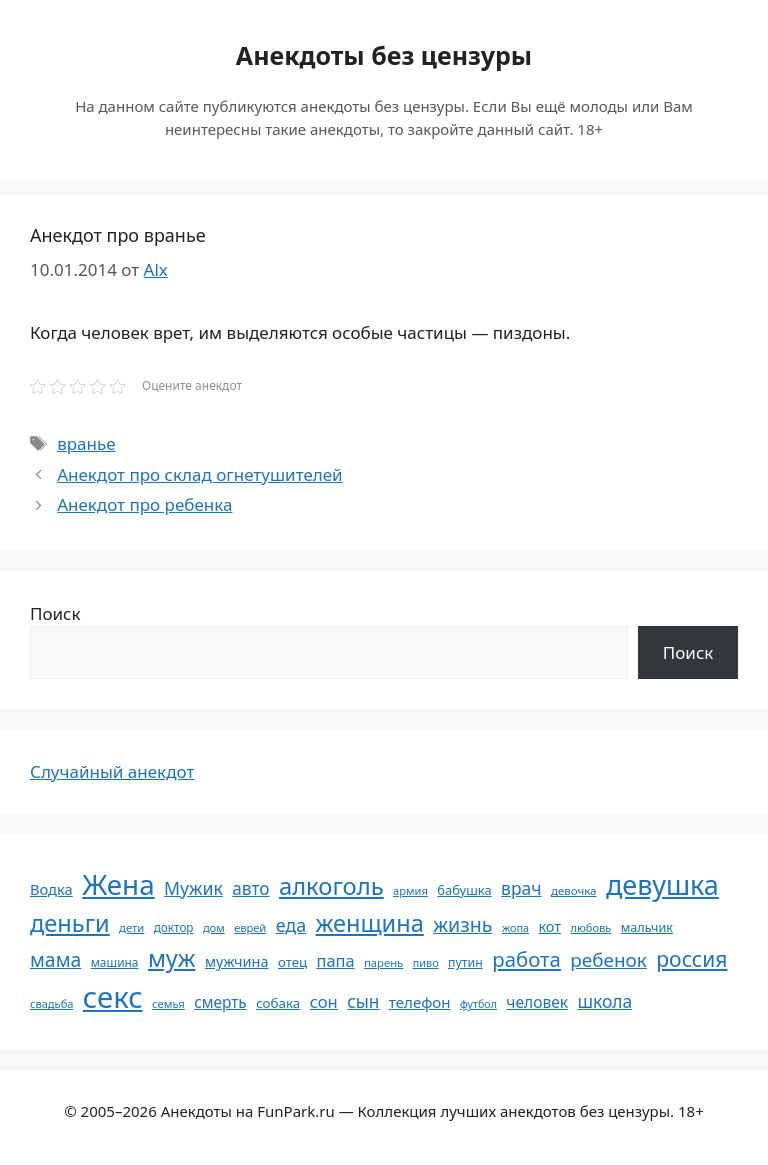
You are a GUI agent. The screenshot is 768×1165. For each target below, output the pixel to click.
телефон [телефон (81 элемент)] (420, 1002)
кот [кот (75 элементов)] (549, 926)
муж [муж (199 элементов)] (172, 958)
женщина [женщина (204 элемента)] (370, 923)
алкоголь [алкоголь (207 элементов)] (331, 886)
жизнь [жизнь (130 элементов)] (462, 924)
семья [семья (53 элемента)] (168, 1003)
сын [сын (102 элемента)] (363, 1001)
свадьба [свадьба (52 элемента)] (51, 1003)
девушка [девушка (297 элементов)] (662, 884)
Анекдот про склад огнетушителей (199, 474)
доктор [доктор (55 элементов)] (174, 927)
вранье (86, 443)
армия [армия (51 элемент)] (410, 890)
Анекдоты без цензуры (384, 55)
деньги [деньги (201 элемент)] (70, 923)
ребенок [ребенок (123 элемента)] (608, 960)
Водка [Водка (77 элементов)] (51, 889)
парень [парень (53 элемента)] (383, 962)
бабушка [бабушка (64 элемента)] (464, 890)
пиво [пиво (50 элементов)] (426, 962)
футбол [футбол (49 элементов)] (478, 1004)
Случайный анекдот (112, 771)
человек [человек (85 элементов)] (537, 1002)
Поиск (55, 613)
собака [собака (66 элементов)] (278, 1003)
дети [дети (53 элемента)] (131, 927)
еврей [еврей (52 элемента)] (250, 927)
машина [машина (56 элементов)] (115, 962)
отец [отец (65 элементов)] (292, 962)
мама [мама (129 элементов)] (55, 959)
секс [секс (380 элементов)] (113, 997)
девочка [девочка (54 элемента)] (574, 890)
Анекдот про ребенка (144, 504)
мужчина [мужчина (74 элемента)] (237, 961)
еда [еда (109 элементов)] (291, 925)
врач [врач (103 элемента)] (521, 888)
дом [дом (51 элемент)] (214, 927)
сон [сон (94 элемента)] (324, 1001)
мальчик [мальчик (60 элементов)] (647, 927)
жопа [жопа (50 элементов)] (515, 927)
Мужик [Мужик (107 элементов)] (193, 888)
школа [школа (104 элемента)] (604, 1001)
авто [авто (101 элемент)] (250, 888)
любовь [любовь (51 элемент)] (590, 927)
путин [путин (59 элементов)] (465, 962)
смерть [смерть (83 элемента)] (220, 1002)
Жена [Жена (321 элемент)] (118, 884)
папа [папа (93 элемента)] (335, 960)
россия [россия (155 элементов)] (691, 958)
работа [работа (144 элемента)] (526, 959)
